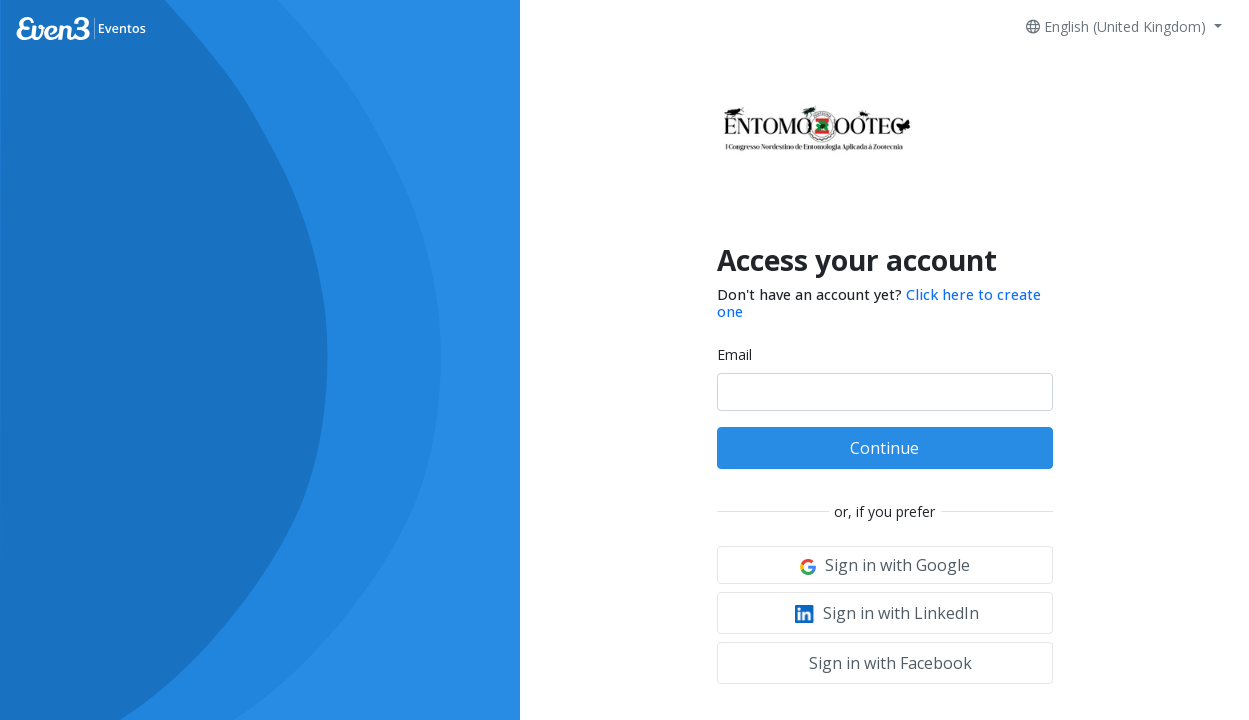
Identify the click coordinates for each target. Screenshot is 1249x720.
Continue (884, 448)
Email (734, 354)
